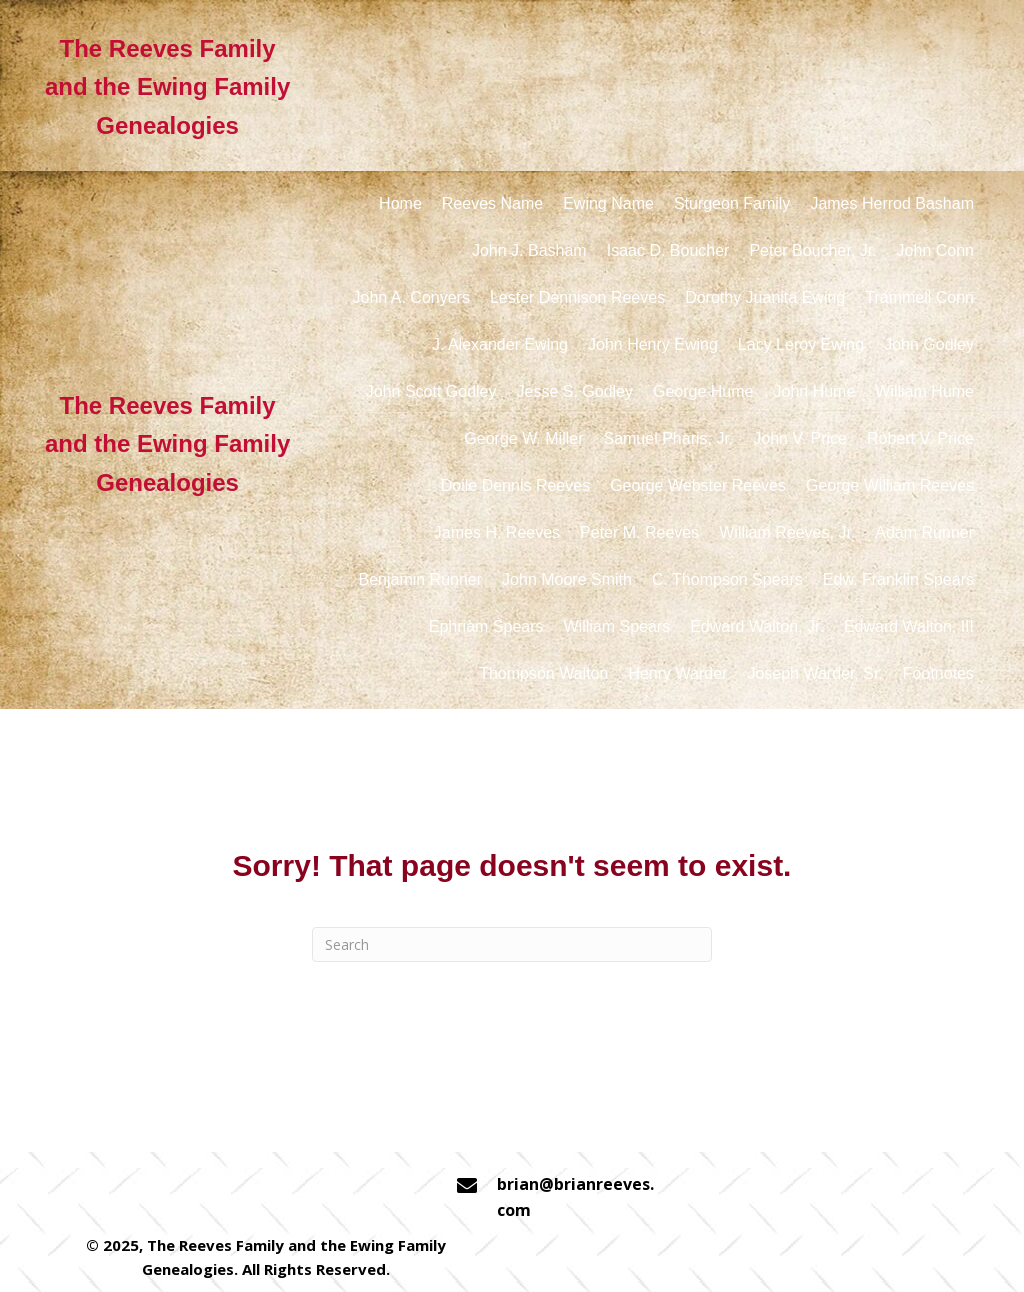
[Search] (512, 944)
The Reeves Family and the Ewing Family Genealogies (167, 87)
